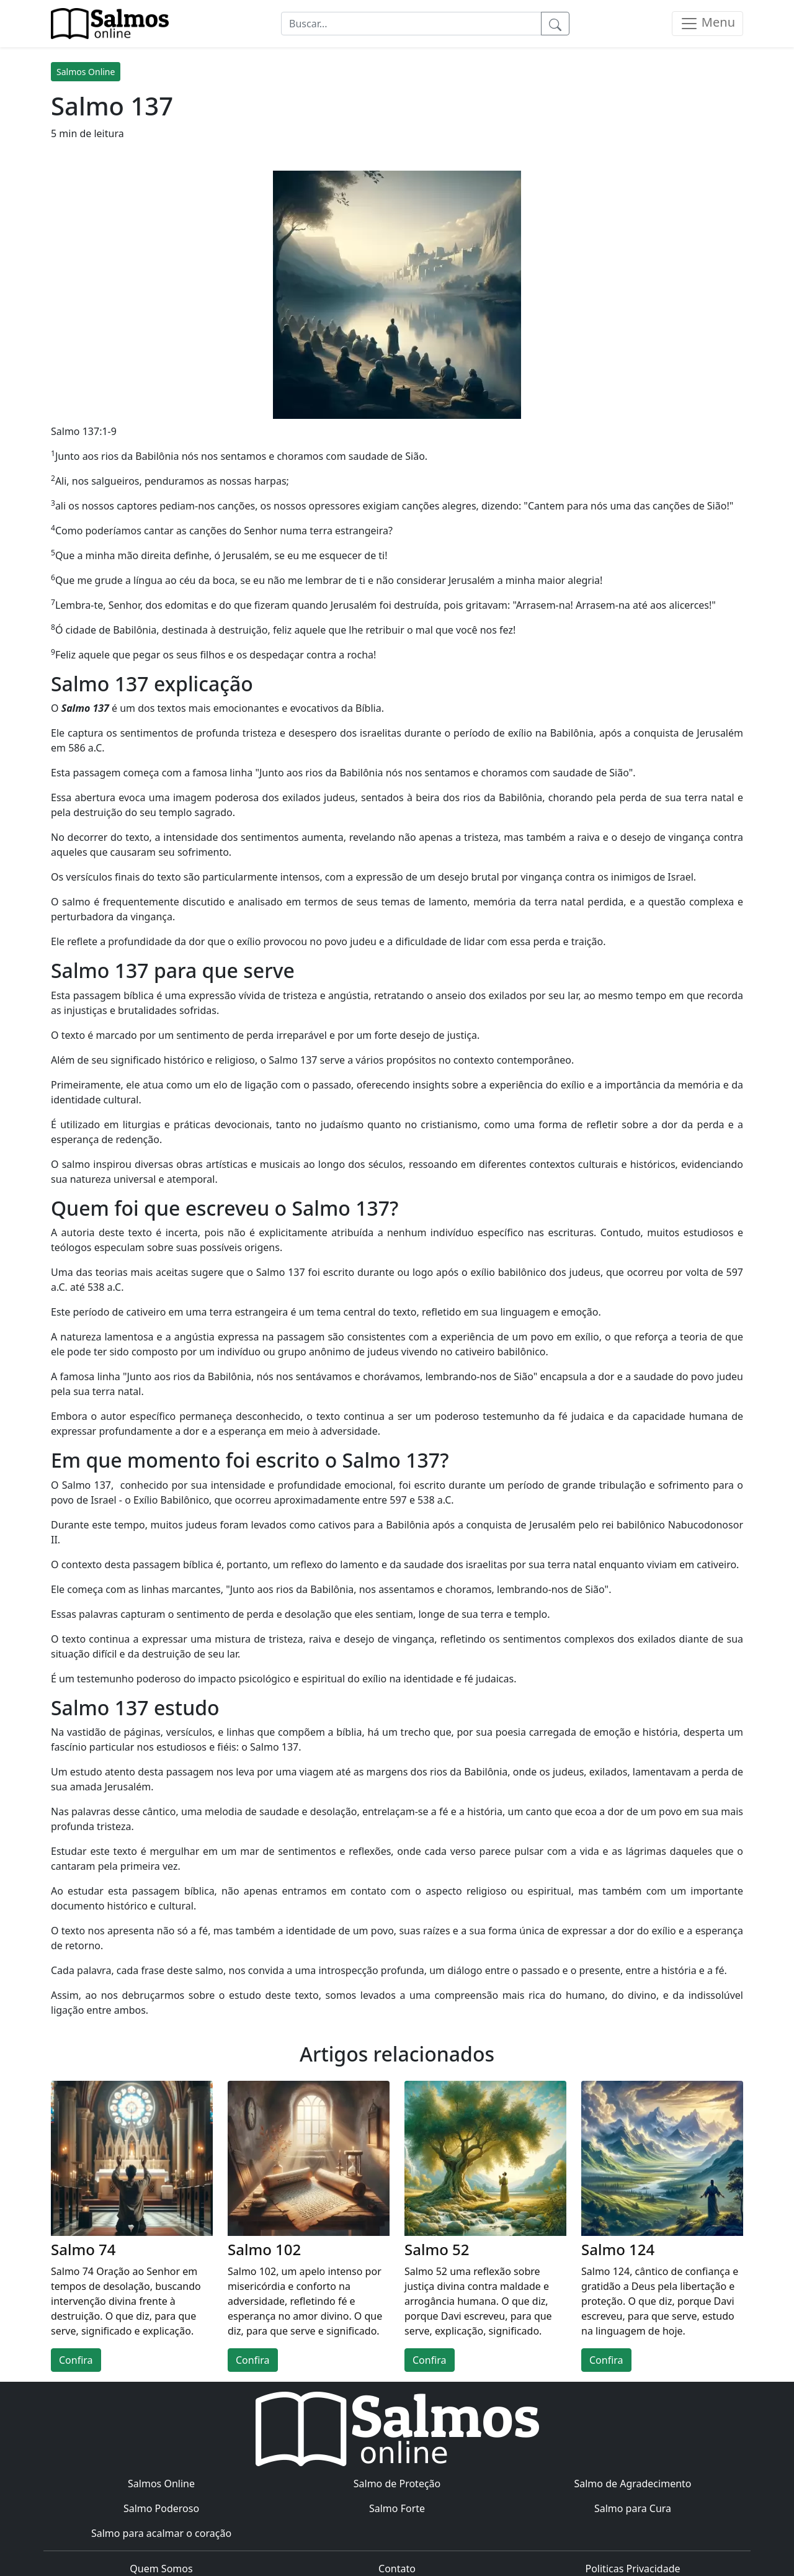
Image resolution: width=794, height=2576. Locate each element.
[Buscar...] (411, 23)
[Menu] (707, 23)
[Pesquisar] (555, 23)
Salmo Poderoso (161, 2508)
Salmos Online (85, 72)
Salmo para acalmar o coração (161, 2533)
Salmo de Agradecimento (632, 2483)
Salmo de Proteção (397, 2483)
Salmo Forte (397, 2508)
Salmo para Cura (632, 2508)
